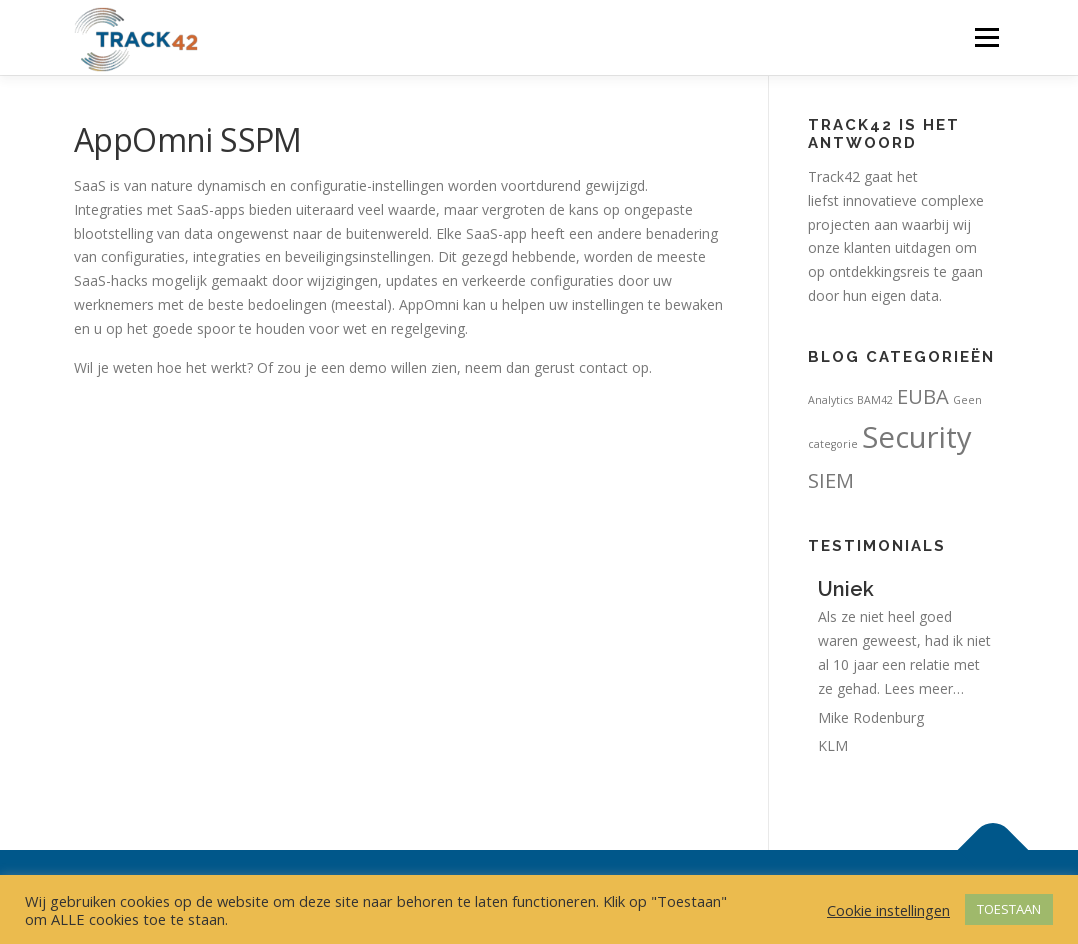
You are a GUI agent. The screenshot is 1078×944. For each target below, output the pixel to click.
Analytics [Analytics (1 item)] (830, 400)
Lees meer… (924, 688)
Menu (986, 37)
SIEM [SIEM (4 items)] (831, 480)
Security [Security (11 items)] (917, 437)
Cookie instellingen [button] (888, 910)
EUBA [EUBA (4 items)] (923, 396)
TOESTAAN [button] (1009, 909)
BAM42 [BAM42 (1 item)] (875, 400)
